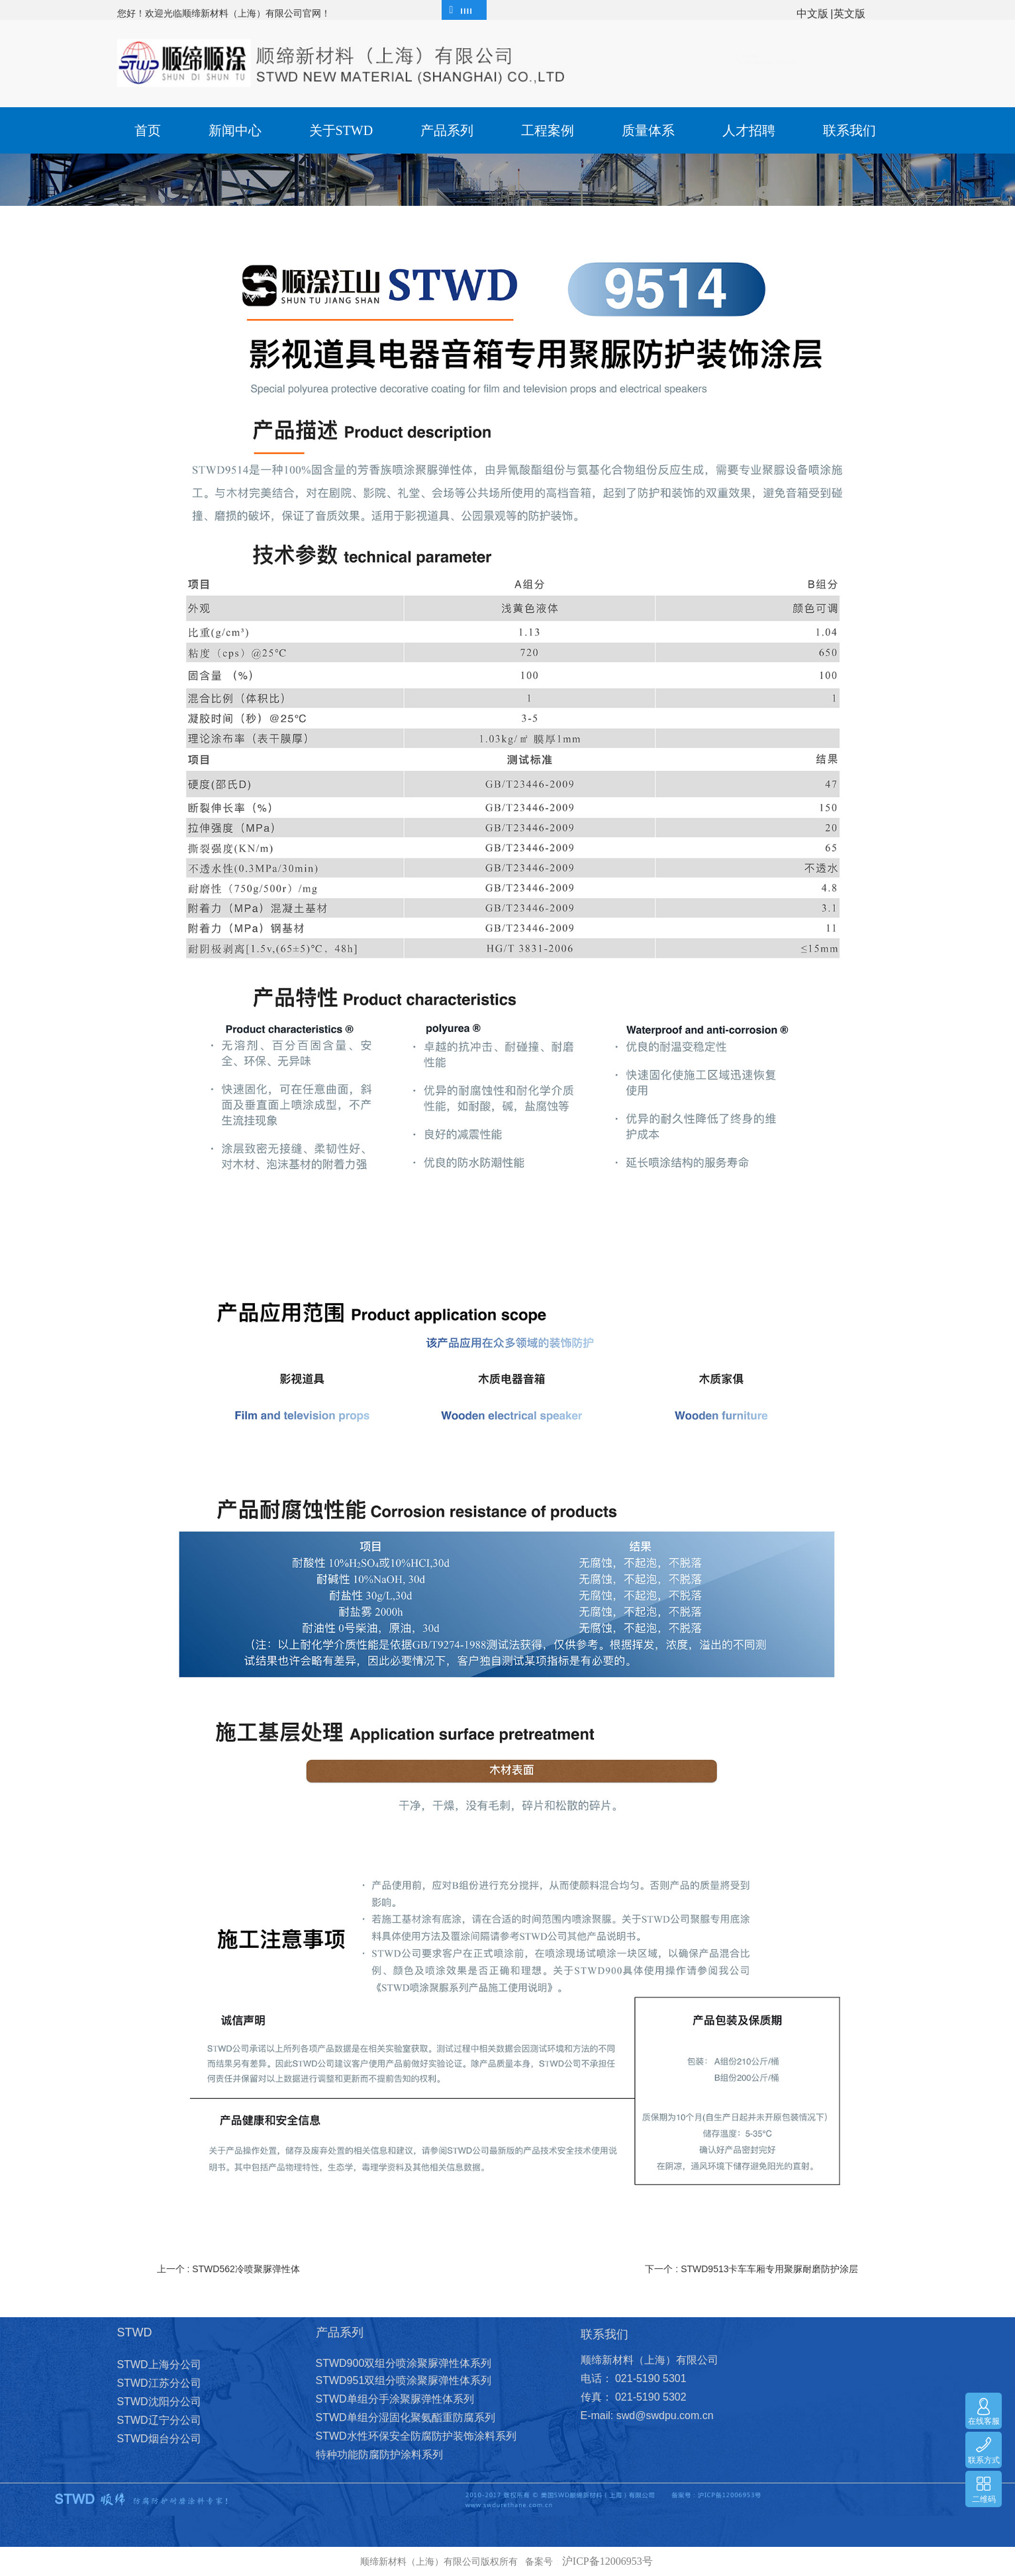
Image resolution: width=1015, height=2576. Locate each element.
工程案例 (547, 130)
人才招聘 (748, 130)
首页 (147, 130)
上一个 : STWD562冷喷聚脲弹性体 (228, 2269)
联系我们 (849, 130)
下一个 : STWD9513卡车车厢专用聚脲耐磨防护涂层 (751, 2269)
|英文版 (847, 13)
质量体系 (648, 130)
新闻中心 (235, 130)
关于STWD (341, 130)
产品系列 (446, 130)
